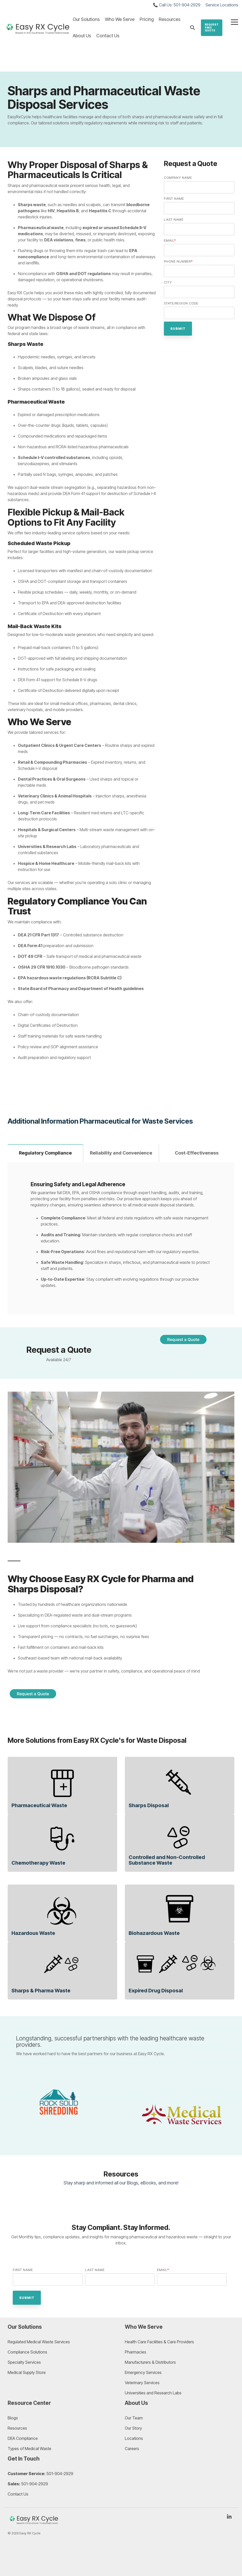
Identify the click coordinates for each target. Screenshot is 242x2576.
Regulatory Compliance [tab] (45, 1153)
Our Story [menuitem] (133, 2428)
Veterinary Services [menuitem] (142, 2382)
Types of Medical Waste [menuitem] (29, 2448)
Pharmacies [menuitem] (135, 2352)
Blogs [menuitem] (13, 2417)
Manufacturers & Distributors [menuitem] (150, 2362)
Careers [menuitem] (132, 2448)
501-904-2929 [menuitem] (40, 2473)
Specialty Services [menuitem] (24, 2362)
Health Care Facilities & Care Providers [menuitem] (159, 2341)
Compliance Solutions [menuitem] (27, 2352)
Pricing (147, 19)
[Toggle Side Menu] (234, 21)
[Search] (192, 27)
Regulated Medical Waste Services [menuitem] (39, 2341)
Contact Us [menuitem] (18, 2494)
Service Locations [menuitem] (221, 4)
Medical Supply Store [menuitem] (27, 2372)
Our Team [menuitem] (134, 2417)
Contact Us (107, 35)
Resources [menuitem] (17, 2428)
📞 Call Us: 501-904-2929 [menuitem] (176, 4)
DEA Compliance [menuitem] (23, 2438)
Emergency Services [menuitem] (143, 2372)
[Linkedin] (229, 2517)
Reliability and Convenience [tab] (121, 1153)
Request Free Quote (212, 27)
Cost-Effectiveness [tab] (197, 1153)
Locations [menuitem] (134, 2438)
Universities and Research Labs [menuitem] (153, 2392)
